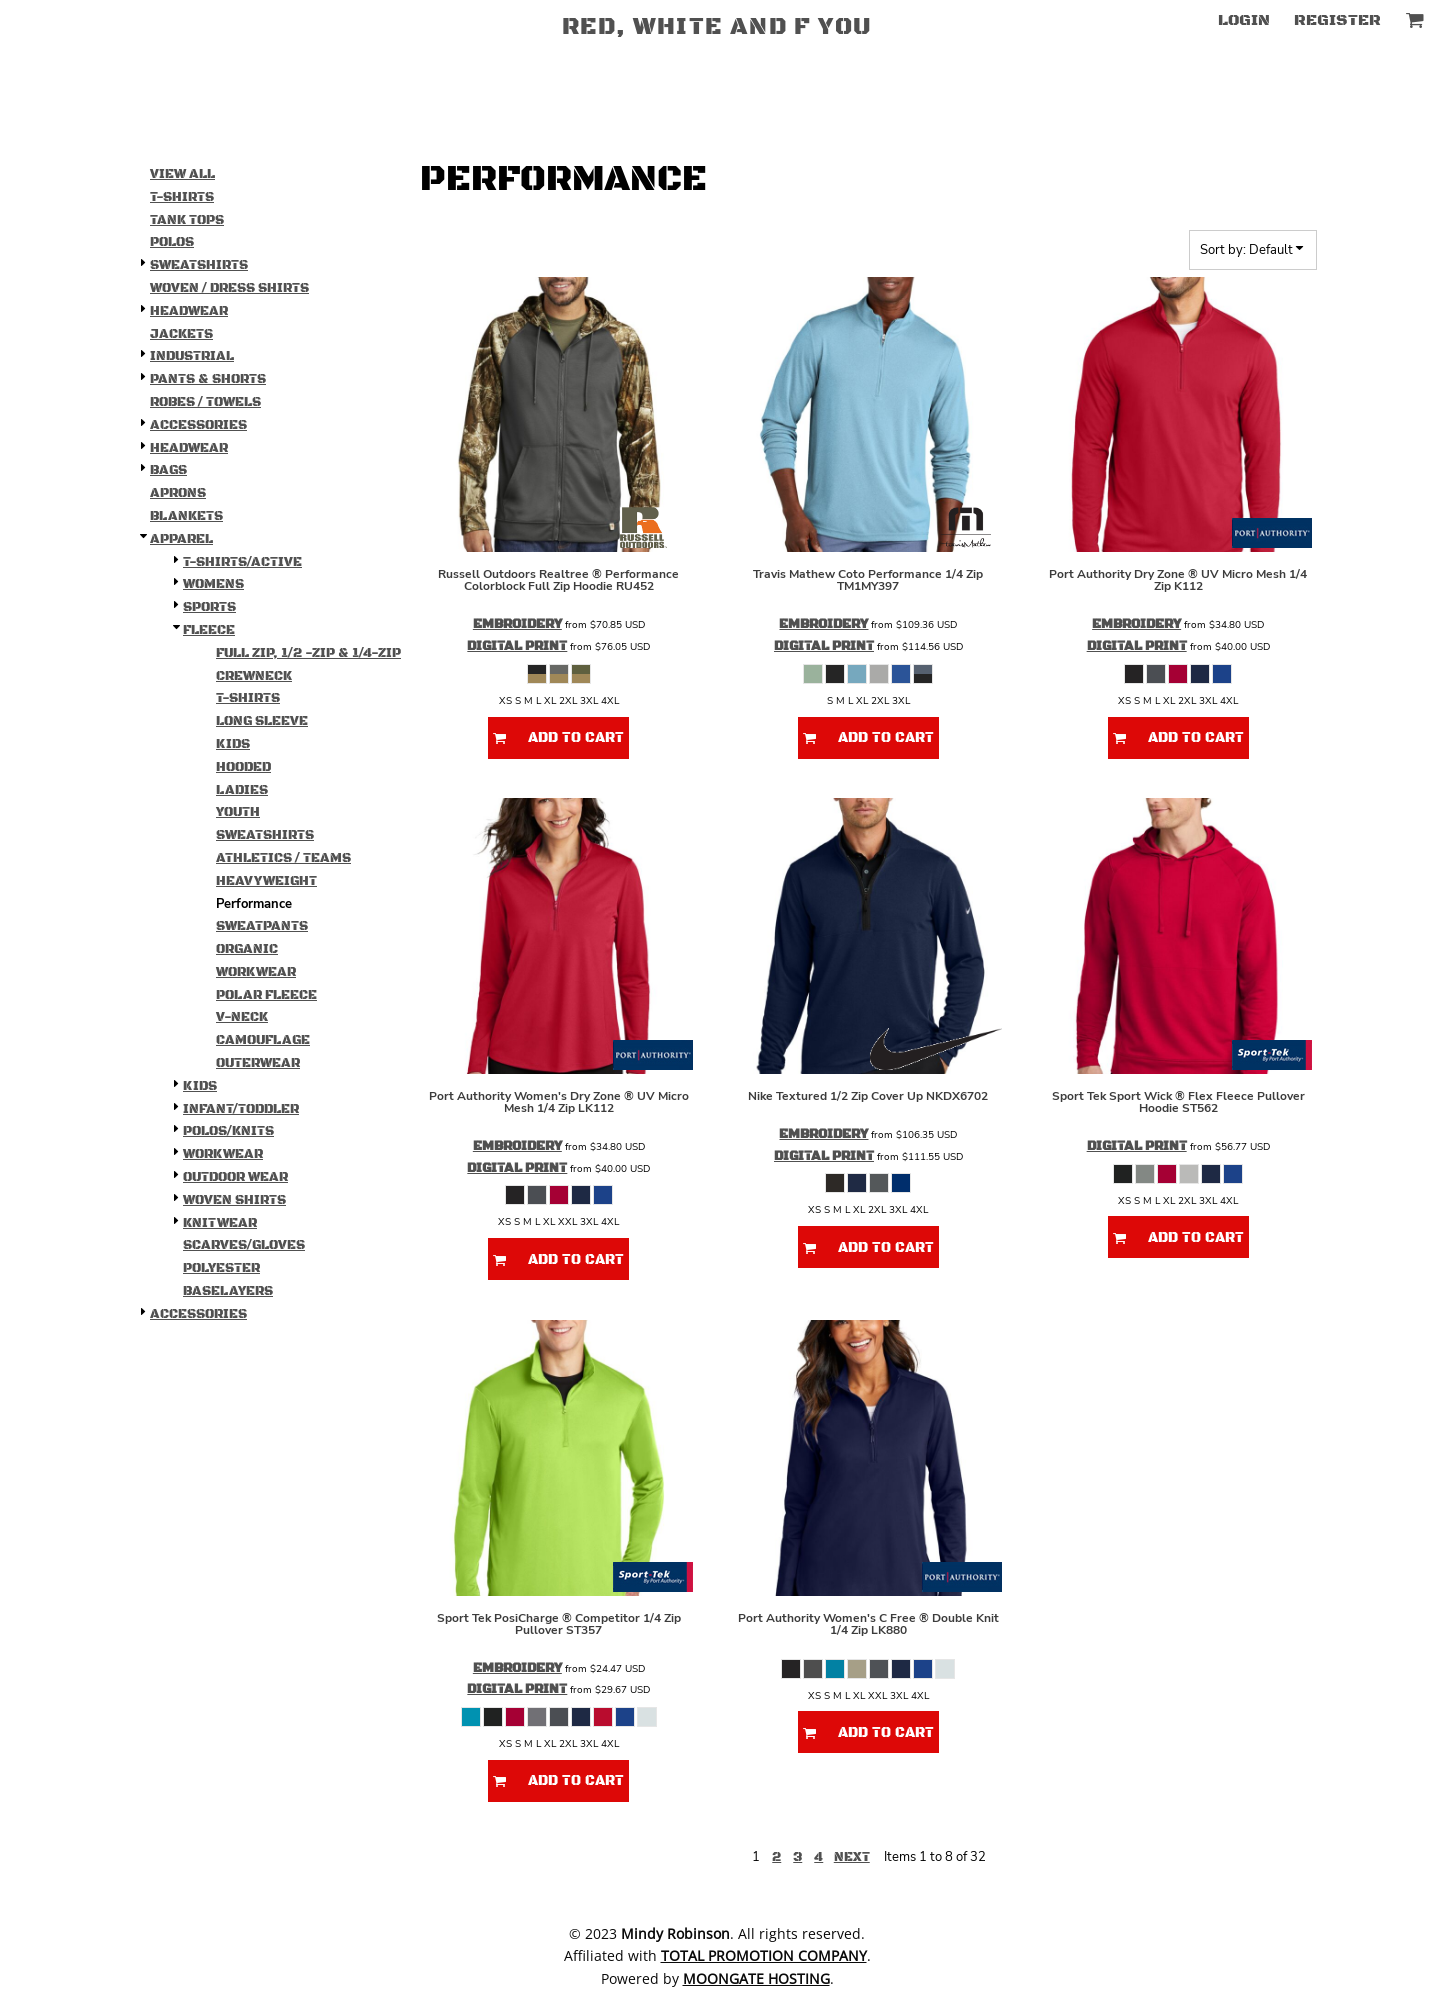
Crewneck (254, 676)
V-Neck (242, 1017)
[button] (1414, 19)
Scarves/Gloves (244, 1245)
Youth (238, 812)
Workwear (256, 972)
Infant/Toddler (241, 1109)
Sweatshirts (199, 265)
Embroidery (517, 624)
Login (1244, 20)
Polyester (221, 1268)
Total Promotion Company (764, 1955)
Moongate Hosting (756, 1978)
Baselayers (228, 1291)
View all (182, 174)
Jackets (181, 334)
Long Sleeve (262, 721)
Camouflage (263, 1040)
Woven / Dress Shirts (229, 288)
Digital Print (517, 646)
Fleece (209, 630)
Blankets (186, 516)
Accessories (198, 425)
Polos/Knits (228, 1131)
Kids (233, 744)
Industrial (192, 356)
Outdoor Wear (235, 1177)
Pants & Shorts (208, 379)
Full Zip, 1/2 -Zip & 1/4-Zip (308, 653)
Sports (209, 607)
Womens (213, 584)
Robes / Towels (205, 402)
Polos (172, 242)
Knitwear (220, 1223)
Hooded (243, 767)
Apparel (181, 539)
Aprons (178, 493)
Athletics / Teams (283, 858)
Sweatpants (262, 926)
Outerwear (258, 1063)
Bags (168, 470)
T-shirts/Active (242, 562)
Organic (247, 949)
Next (852, 1857)
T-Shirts (182, 197)
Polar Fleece (266, 995)
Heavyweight (266, 881)
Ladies (242, 790)
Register (1337, 20)
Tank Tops (187, 220)
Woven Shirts (234, 1200)
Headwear (189, 311)
